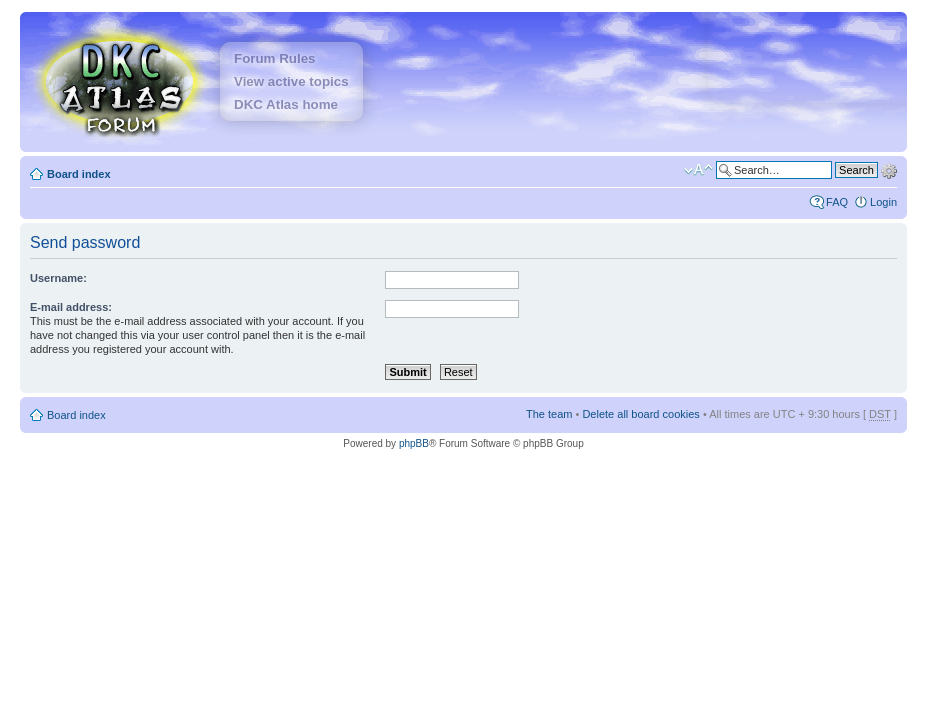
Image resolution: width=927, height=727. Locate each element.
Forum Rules (274, 58)
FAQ (837, 202)
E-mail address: (71, 307)
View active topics (291, 81)
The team (549, 414)
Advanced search (889, 169)
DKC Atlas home (286, 104)
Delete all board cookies (640, 414)
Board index (79, 174)
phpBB (414, 443)
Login (883, 202)
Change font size (698, 170)
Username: (58, 278)
